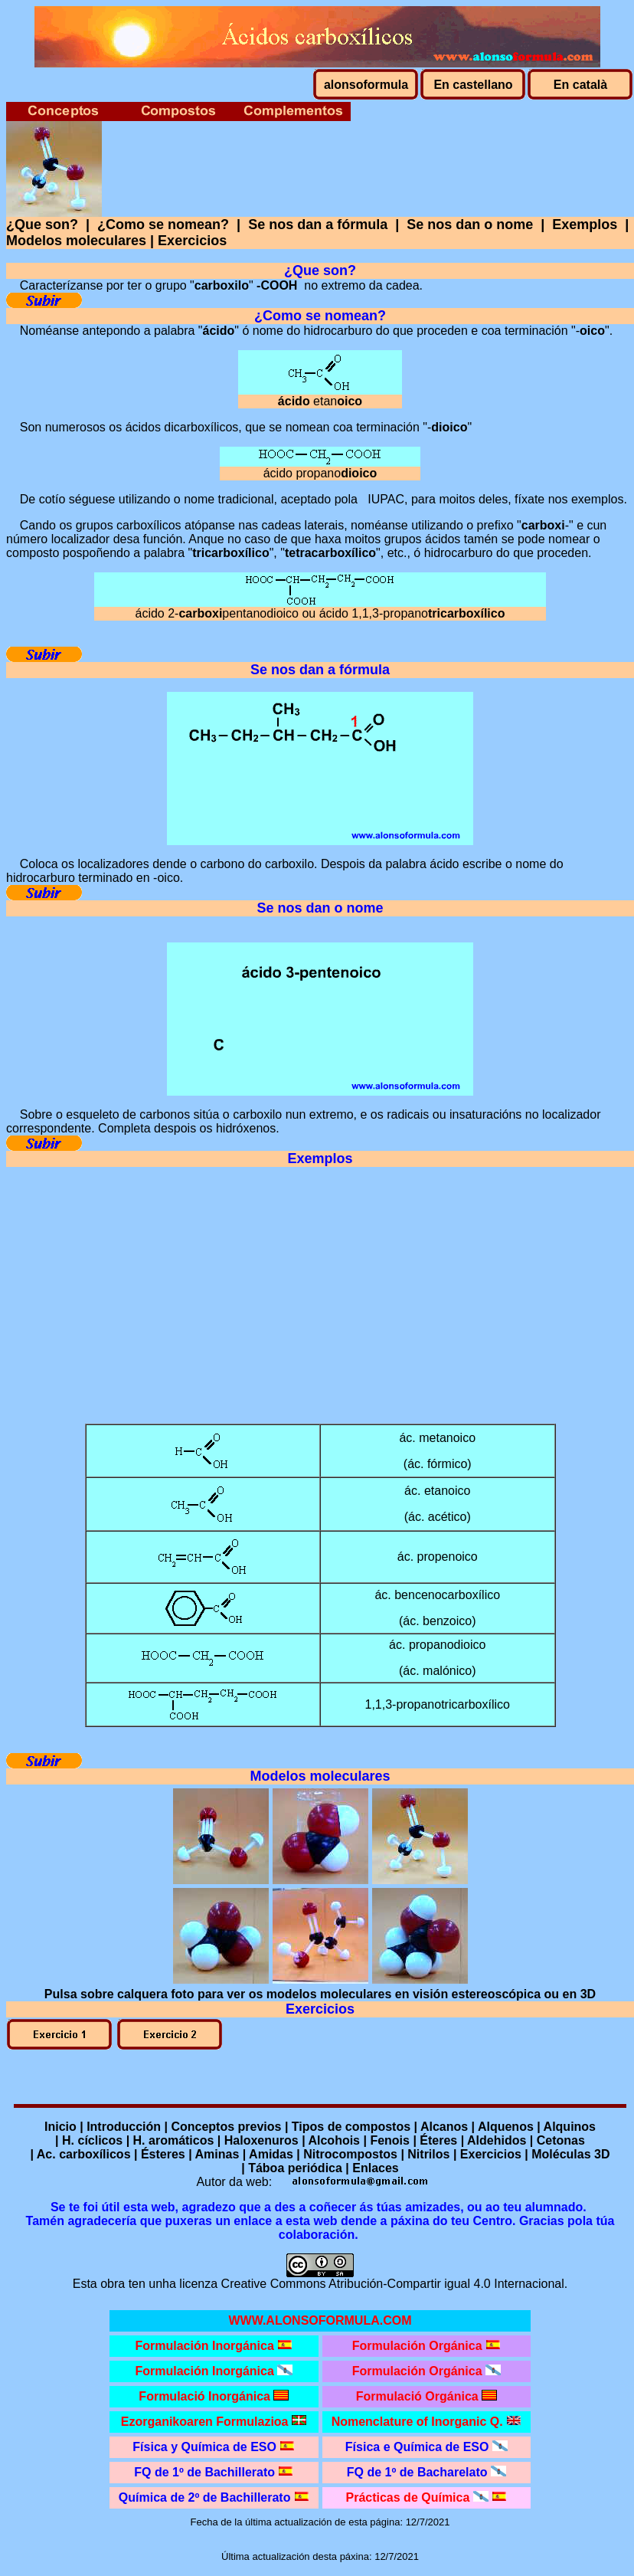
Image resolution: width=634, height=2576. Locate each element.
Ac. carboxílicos (84, 2154)
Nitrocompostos (350, 2154)
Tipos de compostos (351, 2126)
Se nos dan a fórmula (317, 224)
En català (580, 84)
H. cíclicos (92, 2140)
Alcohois (334, 2140)
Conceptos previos (226, 2126)
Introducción (124, 2126)
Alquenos (506, 2126)
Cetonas (561, 2140)
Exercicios (192, 240)
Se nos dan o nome (470, 224)
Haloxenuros (261, 2140)
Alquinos (570, 2126)
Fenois (390, 2140)
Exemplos (584, 224)
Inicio (60, 2126)
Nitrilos (428, 2154)
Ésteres (163, 2154)
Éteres (438, 2140)
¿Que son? (42, 224)
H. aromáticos (173, 2140)
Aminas (217, 2154)
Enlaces (375, 2168)
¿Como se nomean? (163, 224)
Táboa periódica (295, 2168)
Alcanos (444, 2126)
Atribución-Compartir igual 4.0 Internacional (446, 2283)
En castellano (472, 84)
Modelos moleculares (76, 240)
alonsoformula (366, 84)
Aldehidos (496, 2140)
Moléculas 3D (570, 2154)
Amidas (271, 2154)
